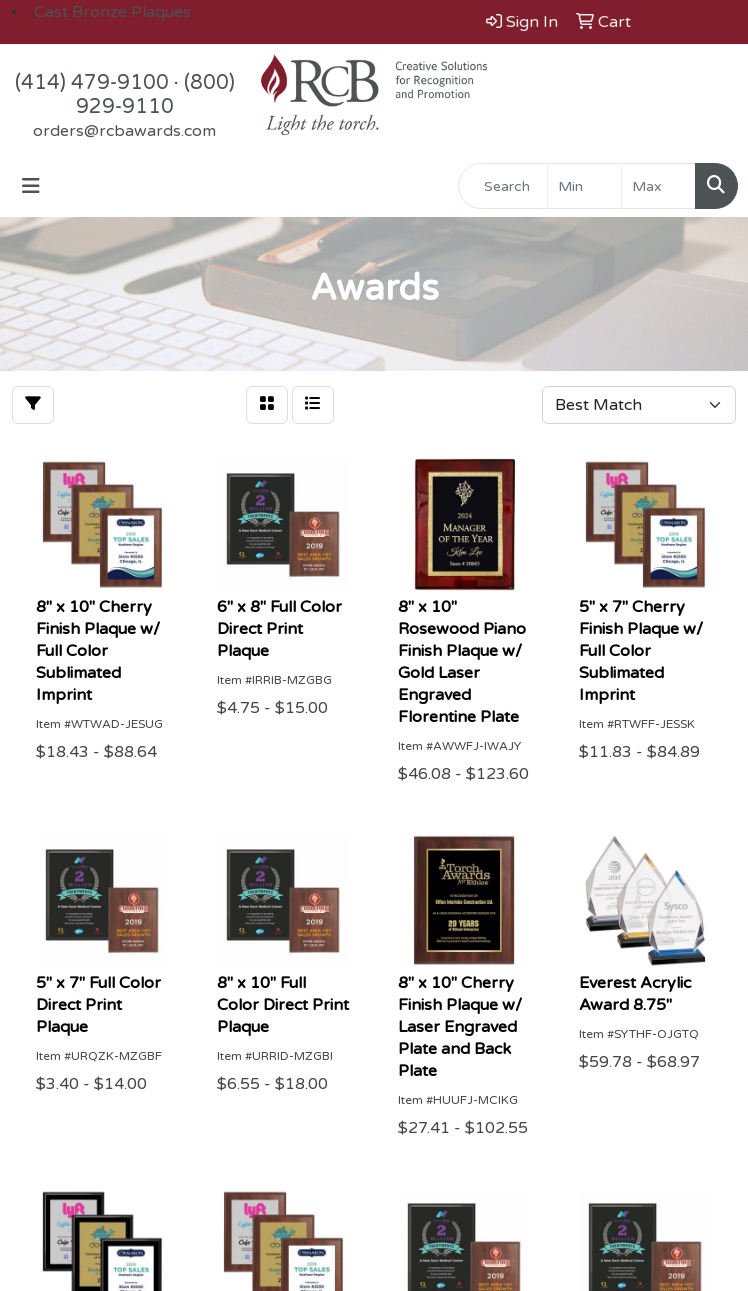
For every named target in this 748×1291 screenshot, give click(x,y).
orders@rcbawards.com (124, 131)
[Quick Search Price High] (658, 186)
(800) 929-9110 (155, 95)
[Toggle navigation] (31, 186)
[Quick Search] (503, 186)
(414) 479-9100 (92, 83)
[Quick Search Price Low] (584, 186)
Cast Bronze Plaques (112, 12)
